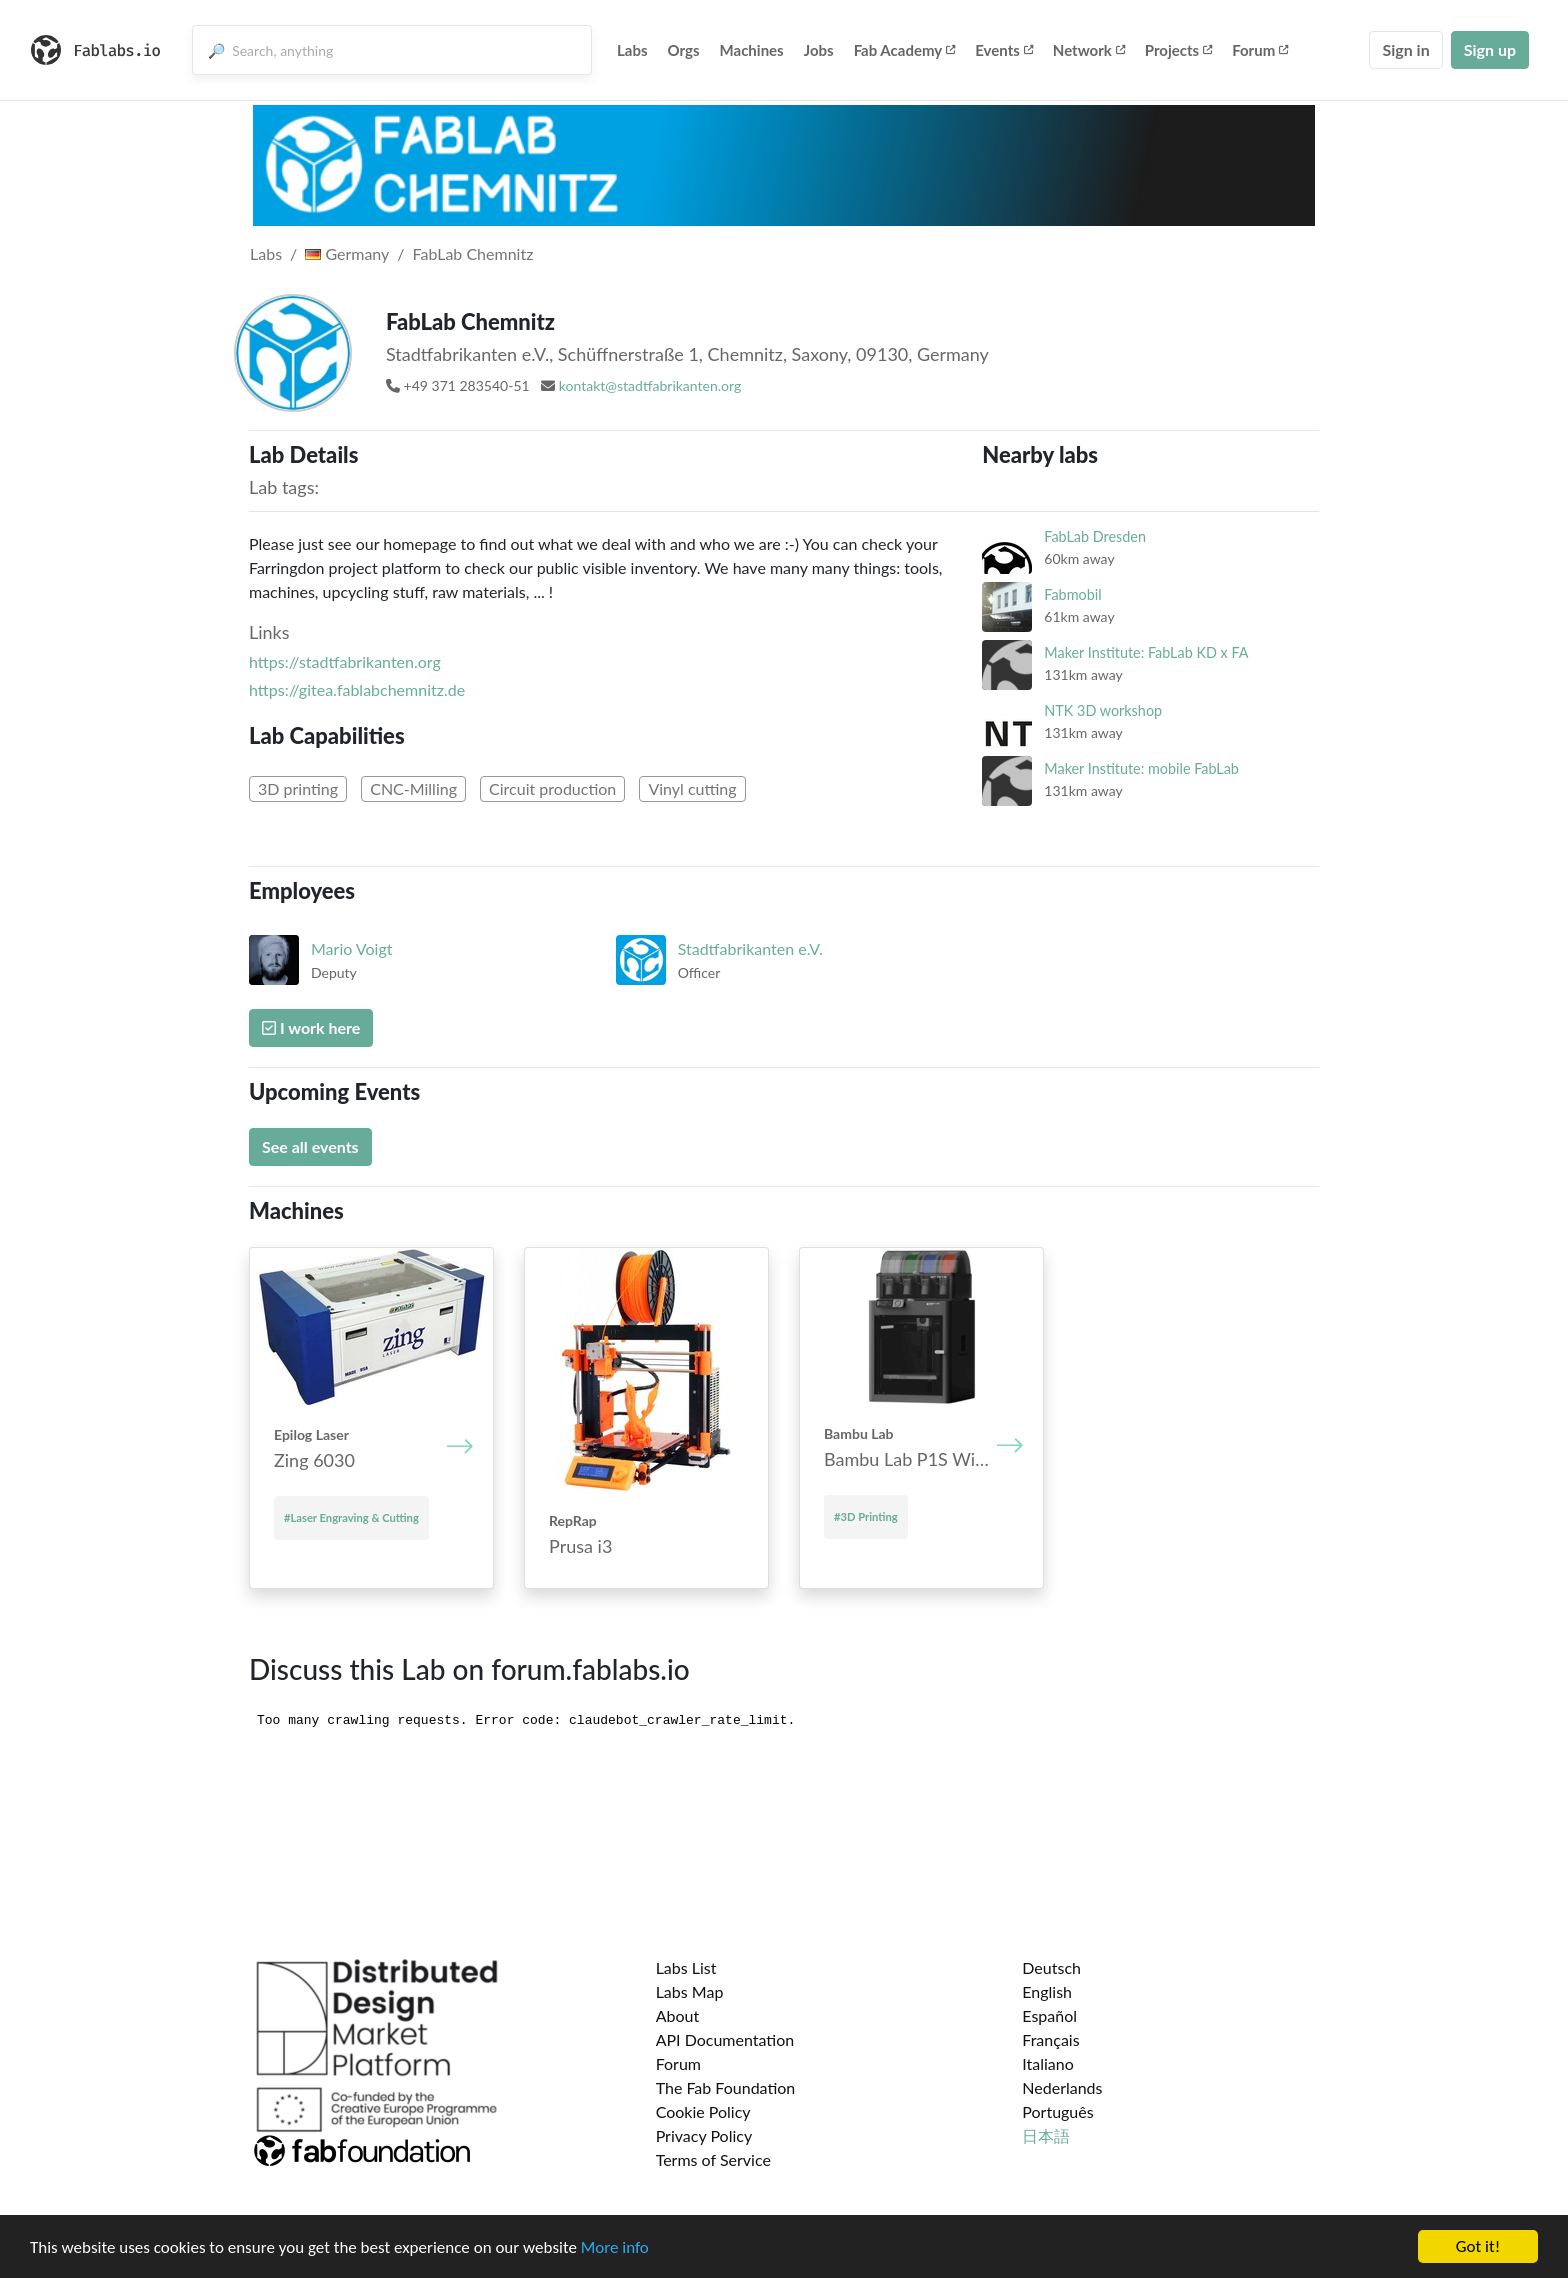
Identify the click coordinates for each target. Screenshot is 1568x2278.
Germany (347, 253)
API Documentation (725, 2039)
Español (1049, 2015)
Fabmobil (1072, 594)
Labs (632, 50)
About (678, 2015)
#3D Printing (866, 1516)
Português (1057, 2111)
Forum (1260, 50)
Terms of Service (713, 2159)
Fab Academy (905, 50)
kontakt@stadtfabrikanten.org (650, 385)
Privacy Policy (704, 2135)
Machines (752, 50)
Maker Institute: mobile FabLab (1141, 768)
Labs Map (690, 1991)
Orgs (684, 50)
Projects (1178, 50)
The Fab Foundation (726, 2087)
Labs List (686, 1967)
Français (1050, 2039)
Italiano (1048, 2063)
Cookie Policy (703, 2111)
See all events (310, 1146)
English (1047, 1991)
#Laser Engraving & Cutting (351, 1517)
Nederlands (1062, 2087)
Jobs (819, 50)
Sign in (1405, 49)
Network (1089, 50)
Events (1004, 50)
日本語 (1046, 2135)
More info (615, 2247)
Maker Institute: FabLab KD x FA (1146, 652)
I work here (311, 1027)
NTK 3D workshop (1103, 710)
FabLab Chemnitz (473, 253)
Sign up (1490, 49)
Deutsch (1051, 1967)
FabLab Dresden (1095, 536)
